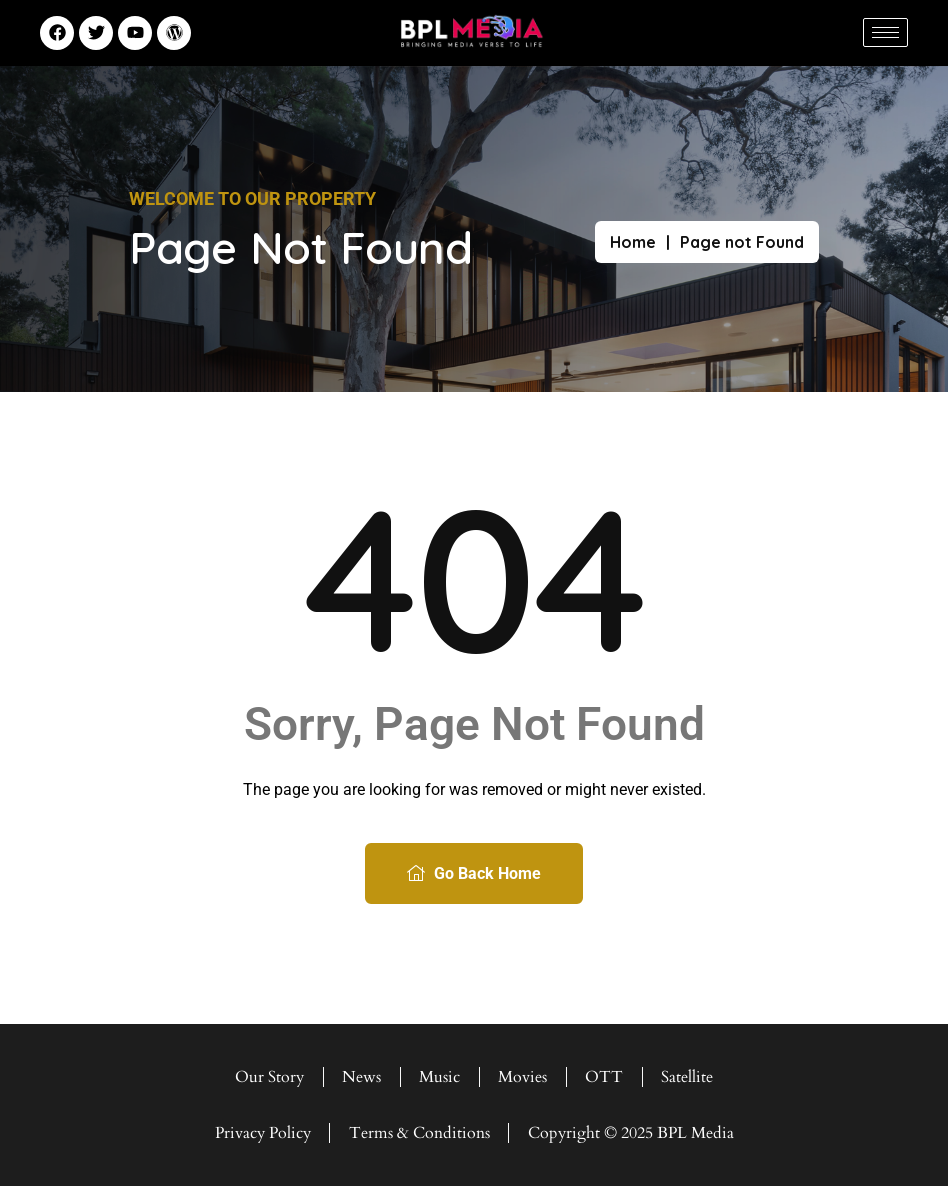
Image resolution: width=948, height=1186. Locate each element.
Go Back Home (474, 873)
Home (633, 242)
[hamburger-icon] (885, 32)
